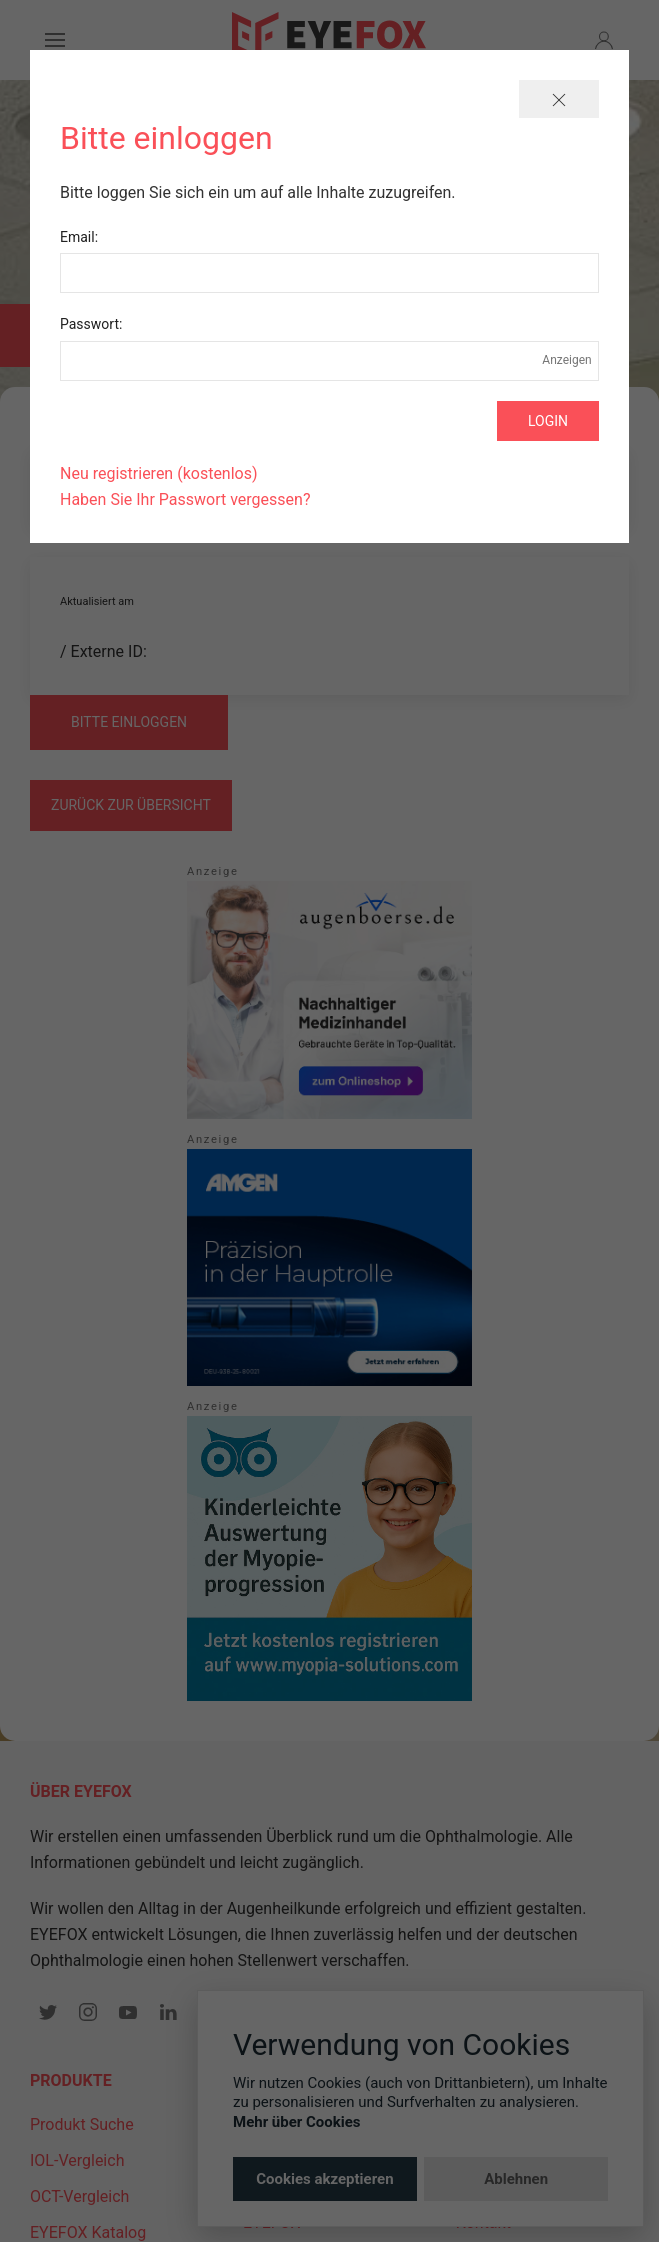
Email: (79, 237)
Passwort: (91, 324)
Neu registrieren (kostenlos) (159, 473)
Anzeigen (567, 360)
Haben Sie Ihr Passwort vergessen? (185, 499)
